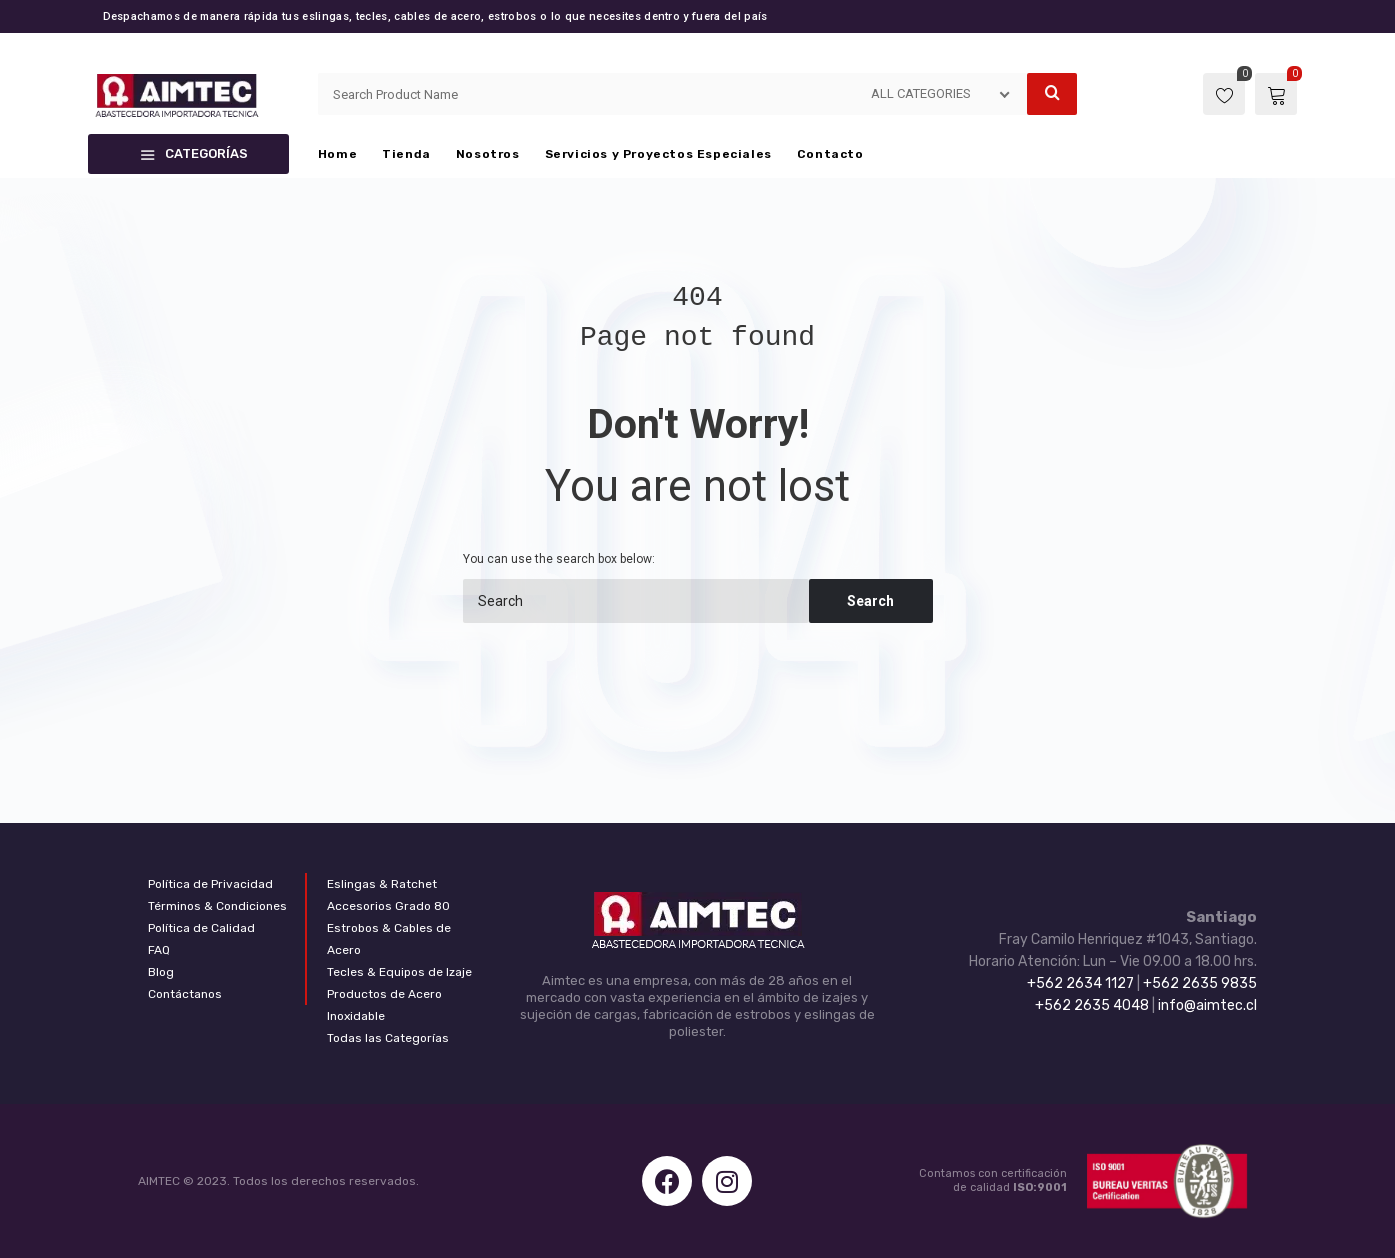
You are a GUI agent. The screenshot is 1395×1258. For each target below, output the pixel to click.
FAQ (159, 950)
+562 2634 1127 (1080, 983)
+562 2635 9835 (1200, 983)
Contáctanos (185, 994)
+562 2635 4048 (1092, 1005)
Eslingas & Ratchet (382, 884)
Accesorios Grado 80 (388, 906)
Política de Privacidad (210, 884)
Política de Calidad (201, 928)
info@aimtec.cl (1207, 1005)
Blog (161, 972)
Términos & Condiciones (217, 906)
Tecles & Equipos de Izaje (399, 972)
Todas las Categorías (388, 1038)
